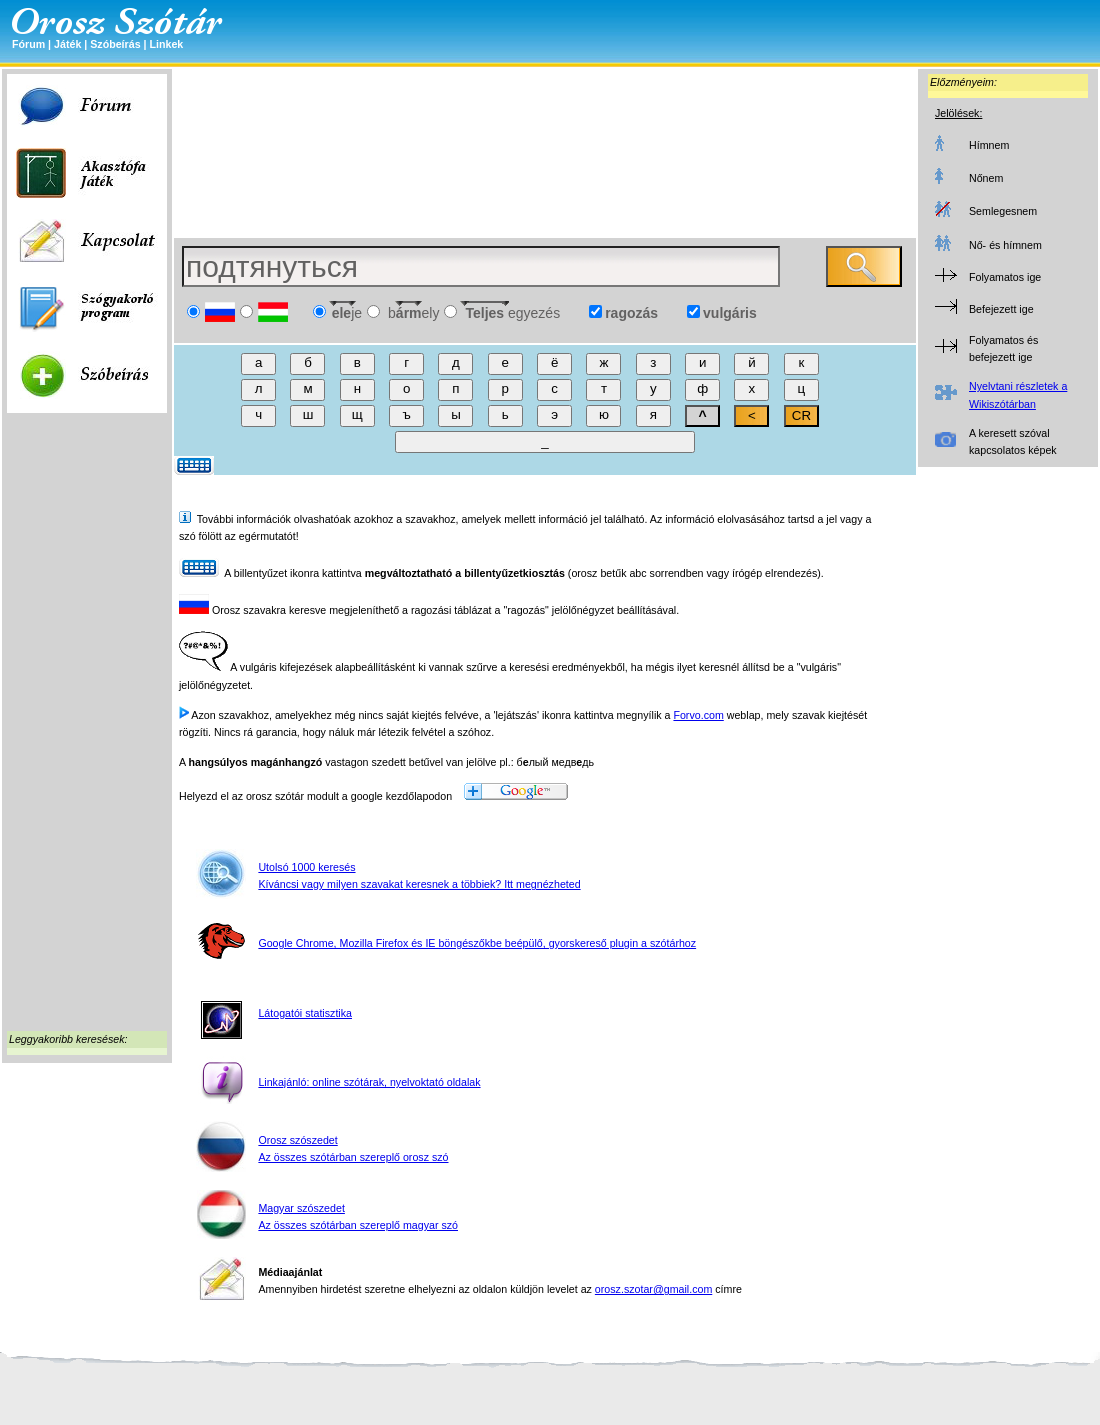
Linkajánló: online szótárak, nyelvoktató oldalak (369, 1082)
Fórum (28, 44)
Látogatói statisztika (305, 1013)
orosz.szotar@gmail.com (653, 1289)
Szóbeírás (115, 44)
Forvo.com (698, 715)
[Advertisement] (87, 726)
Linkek (166, 44)
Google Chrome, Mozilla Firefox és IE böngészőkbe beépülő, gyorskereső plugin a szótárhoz (477, 943)
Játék (67, 44)
